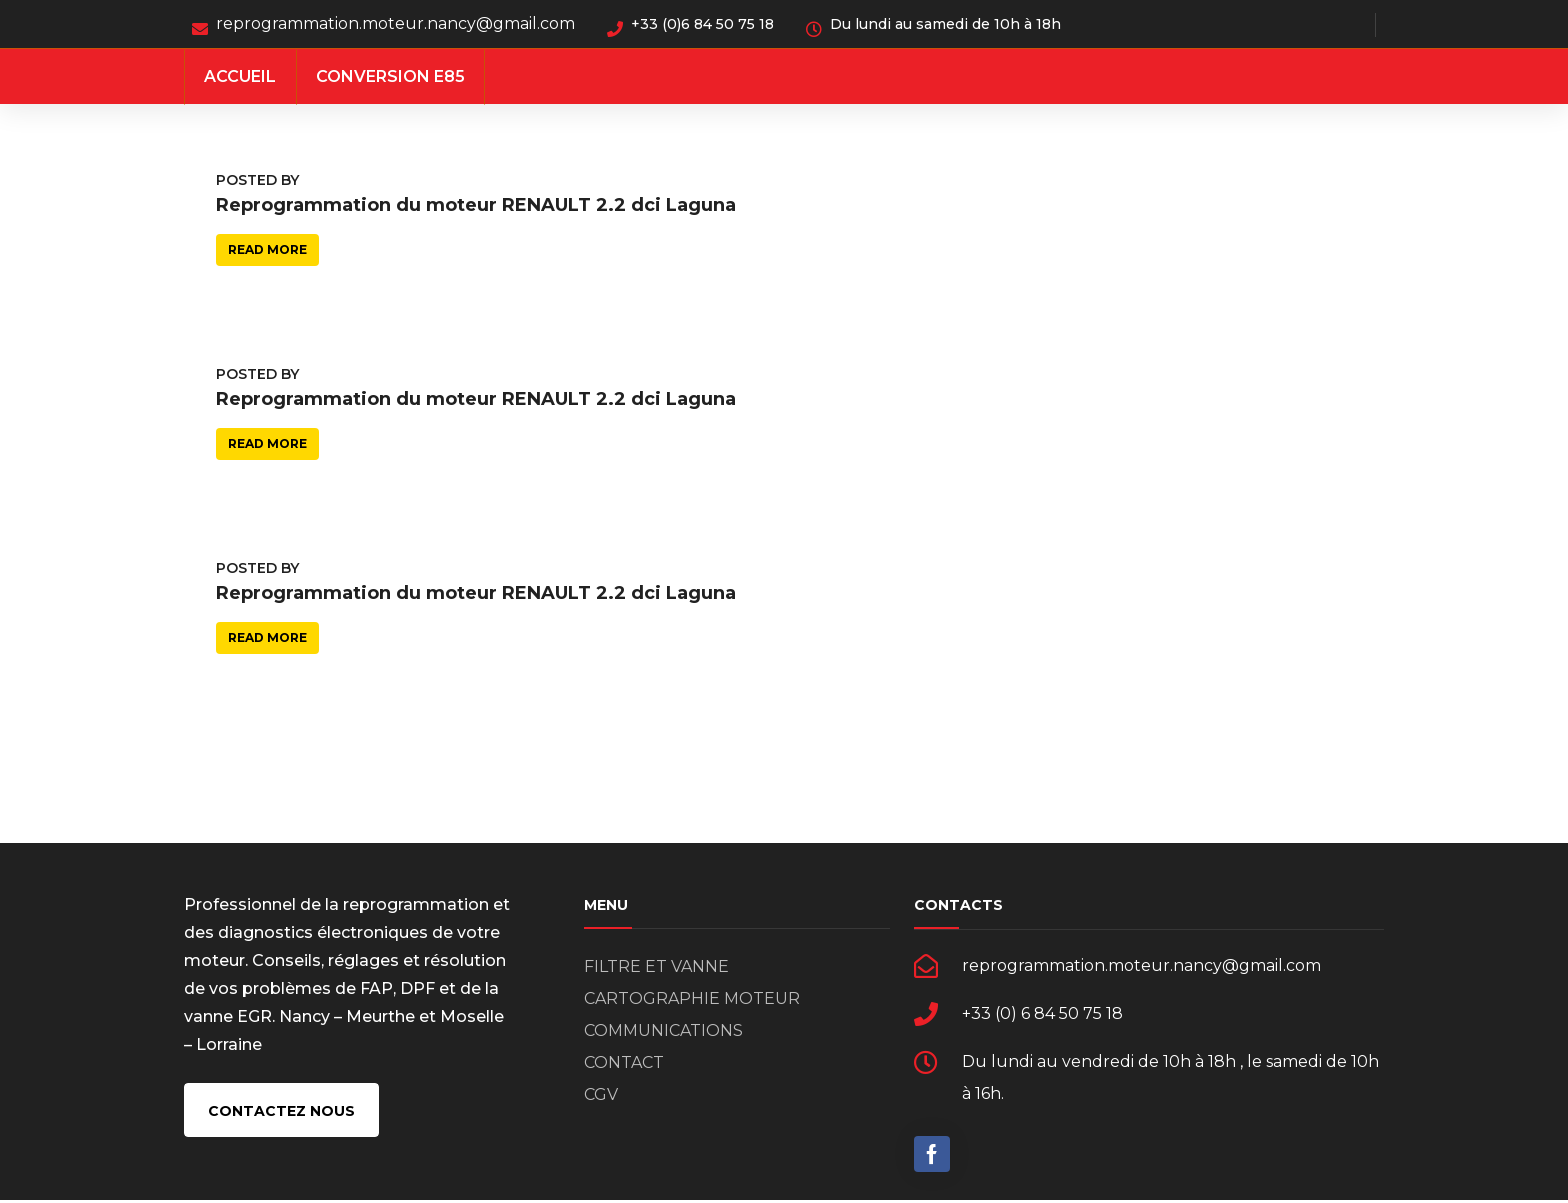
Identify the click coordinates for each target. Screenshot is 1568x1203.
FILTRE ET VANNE (656, 969)
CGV (601, 1097)
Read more (267, 249)
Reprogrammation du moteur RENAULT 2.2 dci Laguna (476, 205)
